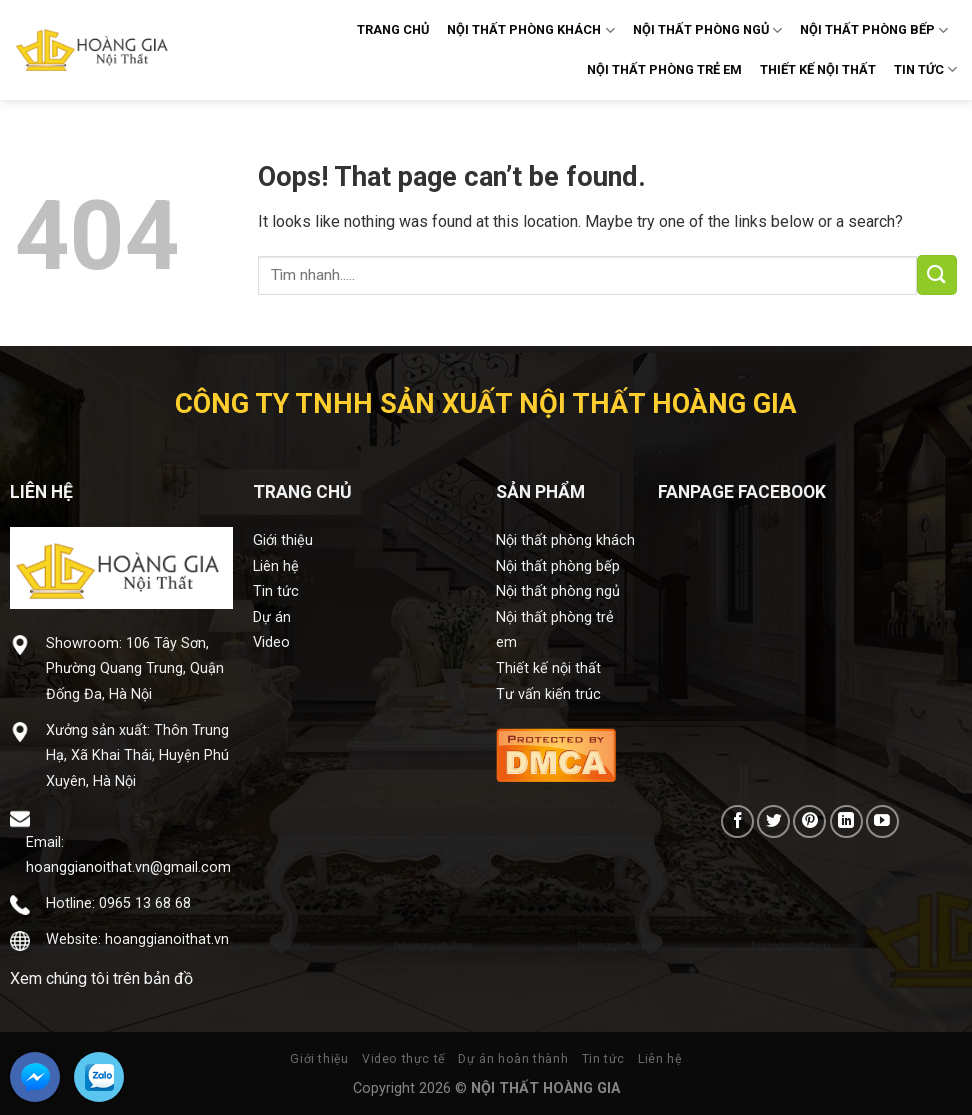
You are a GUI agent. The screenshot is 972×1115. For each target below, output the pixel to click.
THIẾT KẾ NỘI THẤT (818, 69)
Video (271, 642)
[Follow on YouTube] (882, 821)
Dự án (272, 617)
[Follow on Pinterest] (809, 821)
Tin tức (276, 591)
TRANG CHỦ (393, 29)
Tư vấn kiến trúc (548, 694)
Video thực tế (403, 1059)
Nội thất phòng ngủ (558, 591)
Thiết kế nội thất (548, 668)
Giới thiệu (283, 540)
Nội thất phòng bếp (558, 566)
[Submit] (937, 275)
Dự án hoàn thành (513, 1059)
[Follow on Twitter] (773, 821)
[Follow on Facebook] (737, 821)
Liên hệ (276, 566)
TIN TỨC (925, 69)
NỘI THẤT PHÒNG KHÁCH (530, 30)
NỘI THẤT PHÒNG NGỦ (707, 30)
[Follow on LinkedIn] (846, 821)
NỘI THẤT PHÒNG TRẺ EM (664, 69)
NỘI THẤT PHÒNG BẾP (874, 30)
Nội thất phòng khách (565, 540)
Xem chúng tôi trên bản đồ (101, 978)
